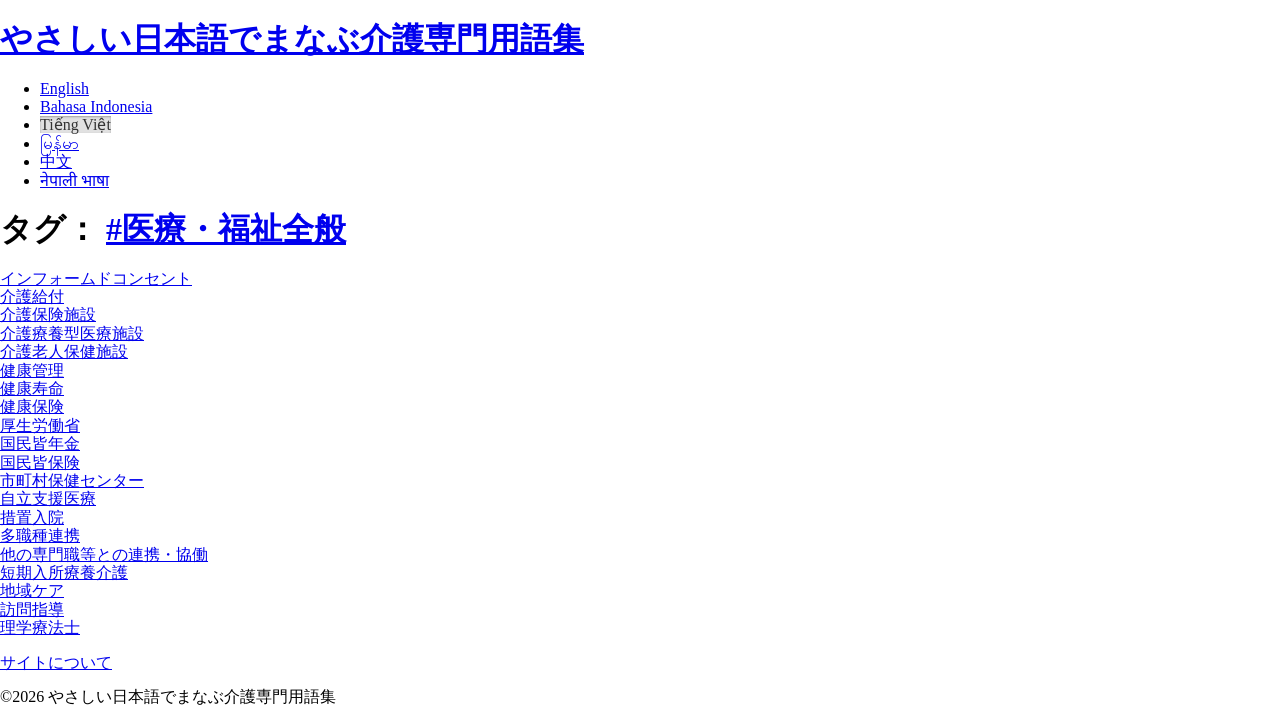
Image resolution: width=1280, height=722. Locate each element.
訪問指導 (32, 609)
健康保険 (32, 406)
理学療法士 (40, 627)
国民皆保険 (40, 462)
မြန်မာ (59, 143)
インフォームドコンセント (96, 278)
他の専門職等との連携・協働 (104, 554)
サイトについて (56, 662)
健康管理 (32, 370)
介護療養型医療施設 (72, 333)
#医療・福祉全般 (226, 229)
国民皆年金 (40, 443)
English (64, 88)
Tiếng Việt (75, 124)
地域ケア (32, 590)
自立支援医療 (48, 498)
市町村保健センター (72, 480)
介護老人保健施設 (64, 351)
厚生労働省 (40, 425)
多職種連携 (40, 535)
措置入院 (32, 517)
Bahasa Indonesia (96, 106)
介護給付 (32, 296)
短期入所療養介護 (64, 572)
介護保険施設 (48, 314)
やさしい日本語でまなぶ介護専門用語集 (292, 39)
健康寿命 (32, 388)
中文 (56, 161)
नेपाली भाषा (74, 180)
